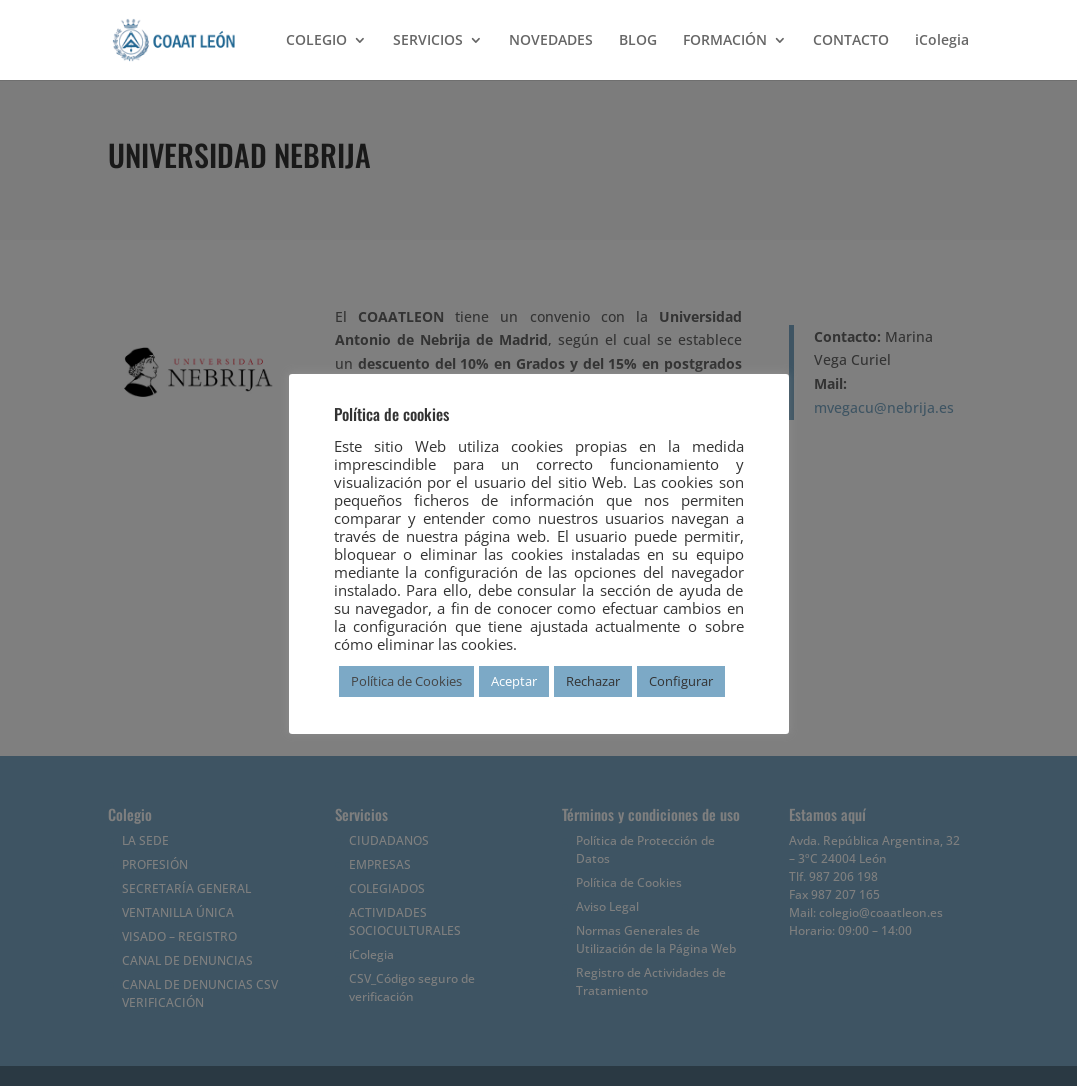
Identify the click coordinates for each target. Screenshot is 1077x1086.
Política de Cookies (406, 681)
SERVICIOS (428, 41)
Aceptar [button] (514, 681)
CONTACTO (851, 41)
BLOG (638, 41)
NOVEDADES (551, 41)
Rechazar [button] (593, 681)
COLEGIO (316, 41)
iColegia (942, 41)
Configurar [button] (681, 681)
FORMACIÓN (725, 41)
